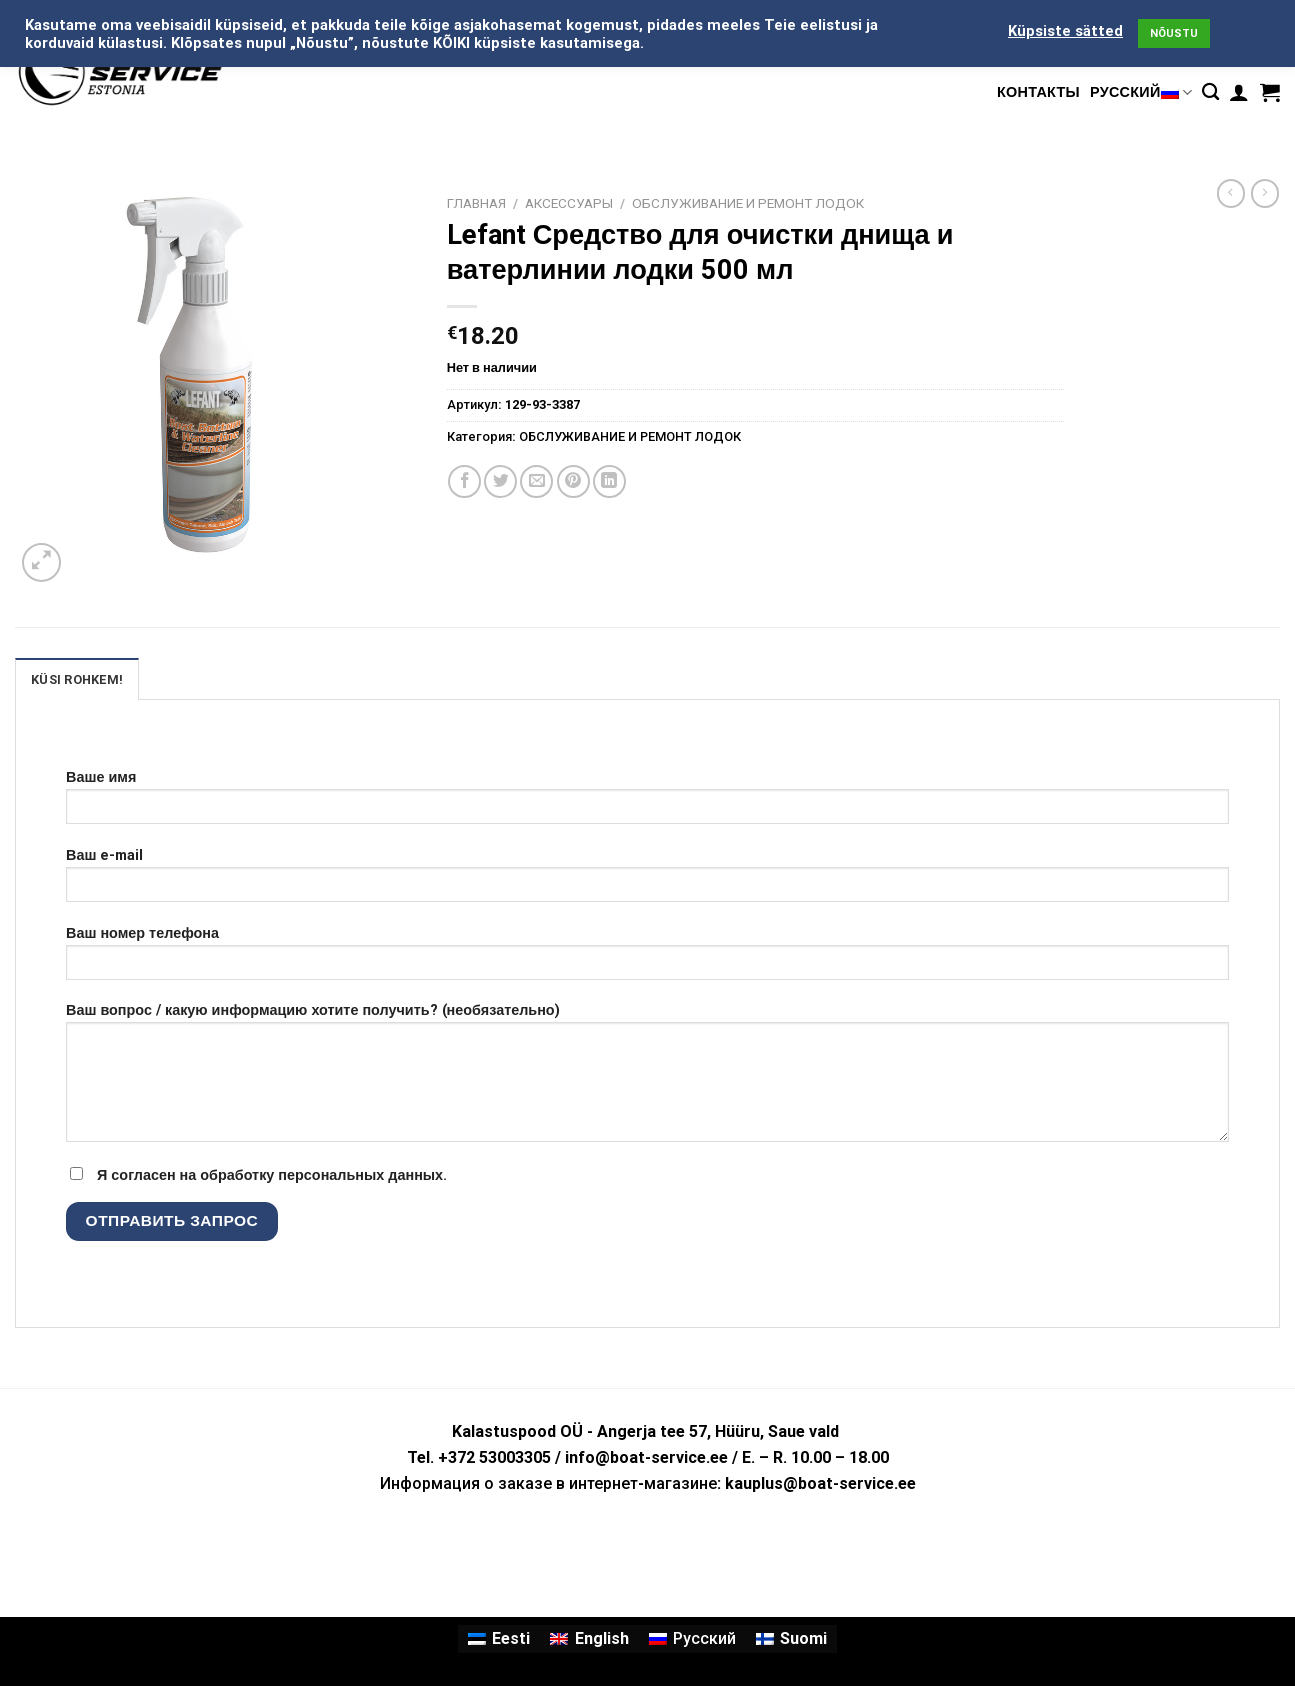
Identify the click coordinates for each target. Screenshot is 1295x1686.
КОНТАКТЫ (1038, 92)
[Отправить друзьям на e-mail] (536, 481)
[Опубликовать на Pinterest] (573, 481)
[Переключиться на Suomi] (791, 1639)
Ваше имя (647, 803)
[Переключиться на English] (589, 1639)
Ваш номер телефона (647, 959)
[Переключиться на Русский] (692, 1639)
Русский (1141, 92)
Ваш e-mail (647, 881)
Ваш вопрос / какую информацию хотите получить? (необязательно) (647, 1079)
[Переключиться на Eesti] (499, 1639)
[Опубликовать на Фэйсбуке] (464, 481)
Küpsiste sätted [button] (1065, 31)
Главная (476, 203)
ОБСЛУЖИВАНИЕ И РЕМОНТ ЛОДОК (748, 203)
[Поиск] (1210, 92)
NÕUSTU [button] (1174, 33)
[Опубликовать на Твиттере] (500, 481)
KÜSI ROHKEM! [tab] (77, 679)
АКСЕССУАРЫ (569, 203)
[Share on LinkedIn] (609, 481)
